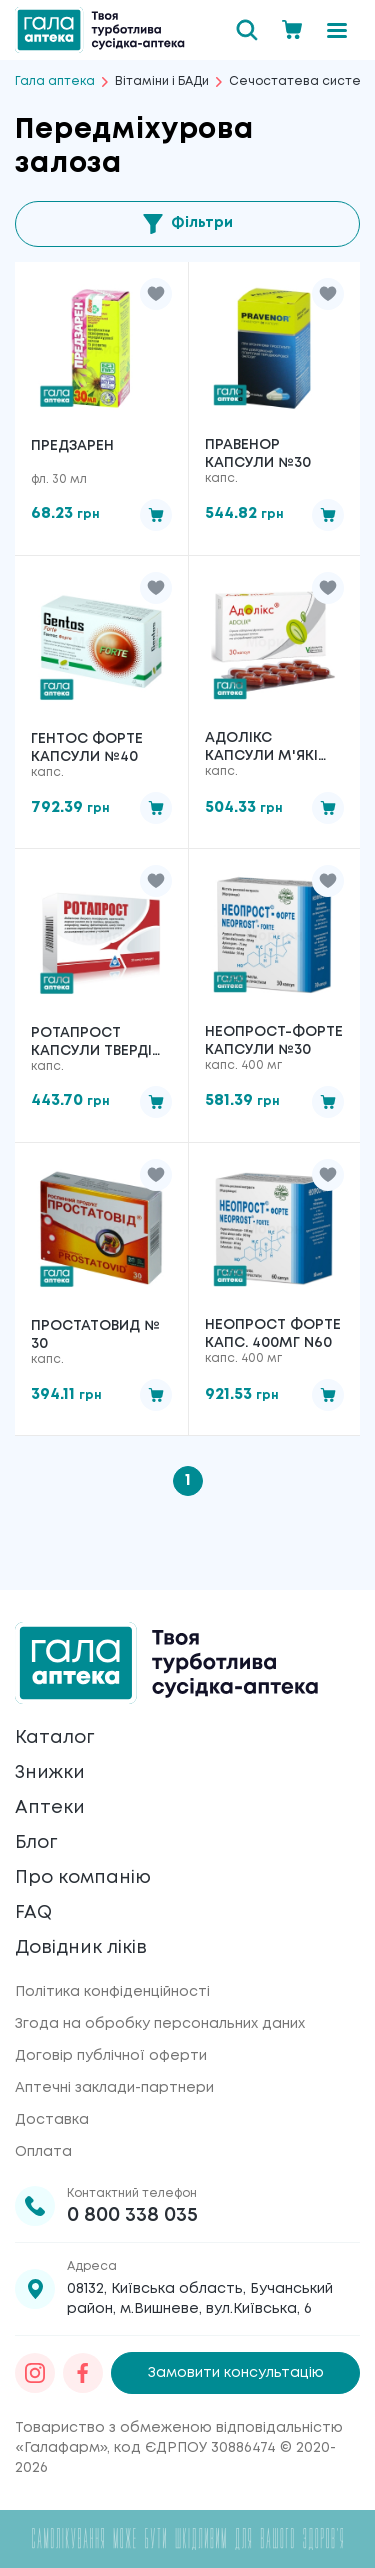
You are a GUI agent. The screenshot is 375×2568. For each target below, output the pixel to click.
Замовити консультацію (236, 2373)
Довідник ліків (81, 1948)
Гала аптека (55, 81)
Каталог (54, 1738)
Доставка (52, 2120)
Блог (36, 1843)
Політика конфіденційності (112, 1992)
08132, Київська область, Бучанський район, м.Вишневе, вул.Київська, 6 (200, 2299)
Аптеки (50, 1808)
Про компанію (83, 1878)
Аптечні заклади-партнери (114, 2088)
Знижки (50, 1773)
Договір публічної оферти (111, 2056)
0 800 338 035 (132, 2215)
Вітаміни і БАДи (162, 81)
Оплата (43, 2152)
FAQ (33, 1913)
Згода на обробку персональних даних (160, 2024)
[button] (156, 294)
